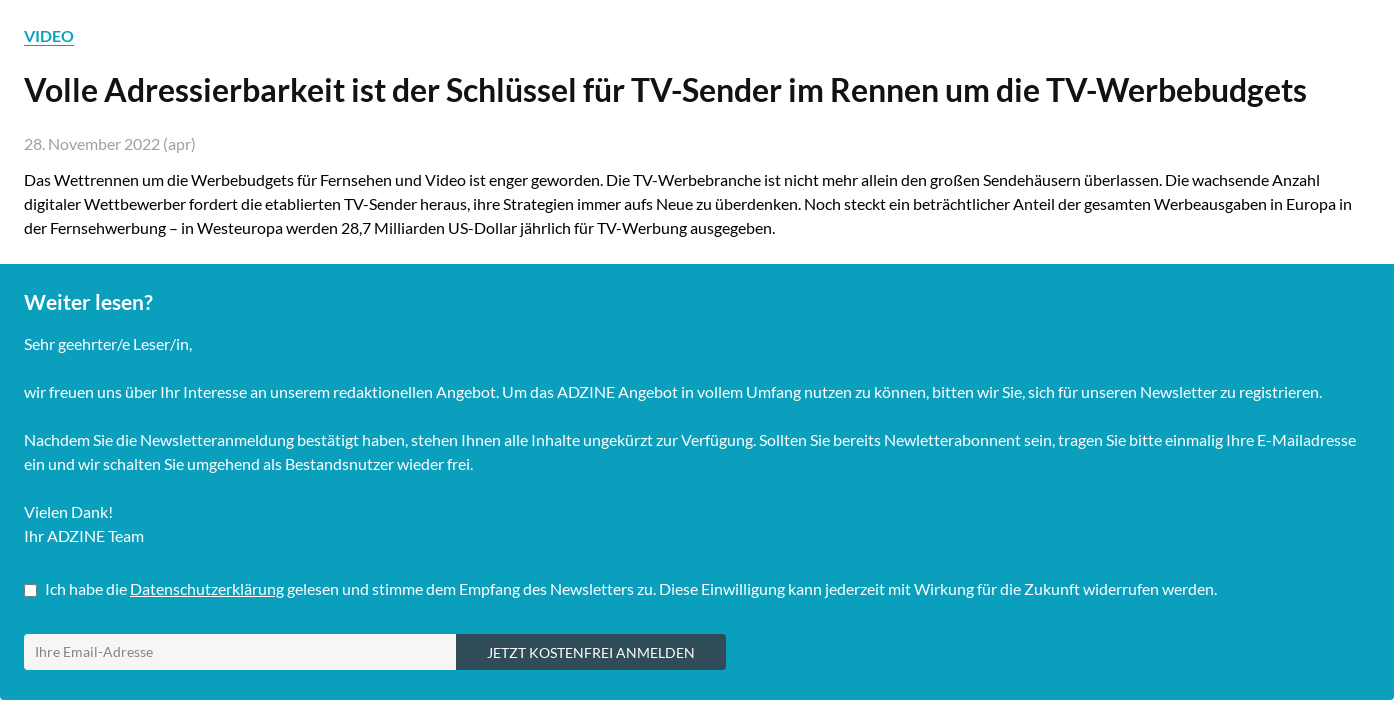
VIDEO (49, 35)
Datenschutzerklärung (207, 588)
